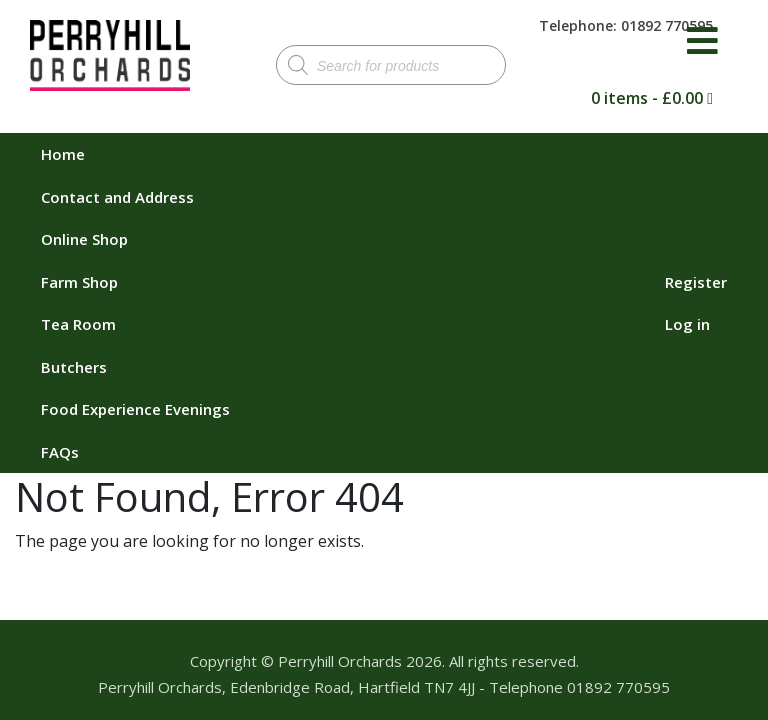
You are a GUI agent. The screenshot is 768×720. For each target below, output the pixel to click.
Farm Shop (79, 282)
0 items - (647, 98)
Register (696, 282)
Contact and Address (117, 197)
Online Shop (84, 239)
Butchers (74, 367)
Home (63, 154)
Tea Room (78, 324)
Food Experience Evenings (135, 409)
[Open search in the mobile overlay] (391, 65)
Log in (687, 324)
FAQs (60, 452)
